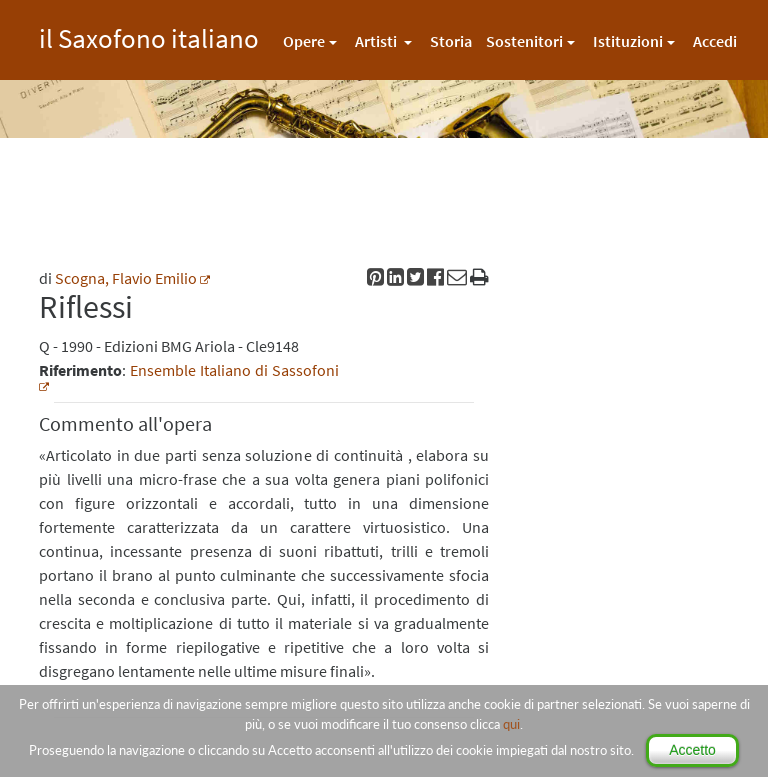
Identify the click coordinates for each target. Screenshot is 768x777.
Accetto (692, 750)
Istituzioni (628, 41)
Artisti (377, 41)
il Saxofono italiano (149, 35)
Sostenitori (524, 41)
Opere (304, 41)
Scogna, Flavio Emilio (126, 278)
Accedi (715, 41)
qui (511, 724)
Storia (451, 41)
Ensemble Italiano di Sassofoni (234, 370)
